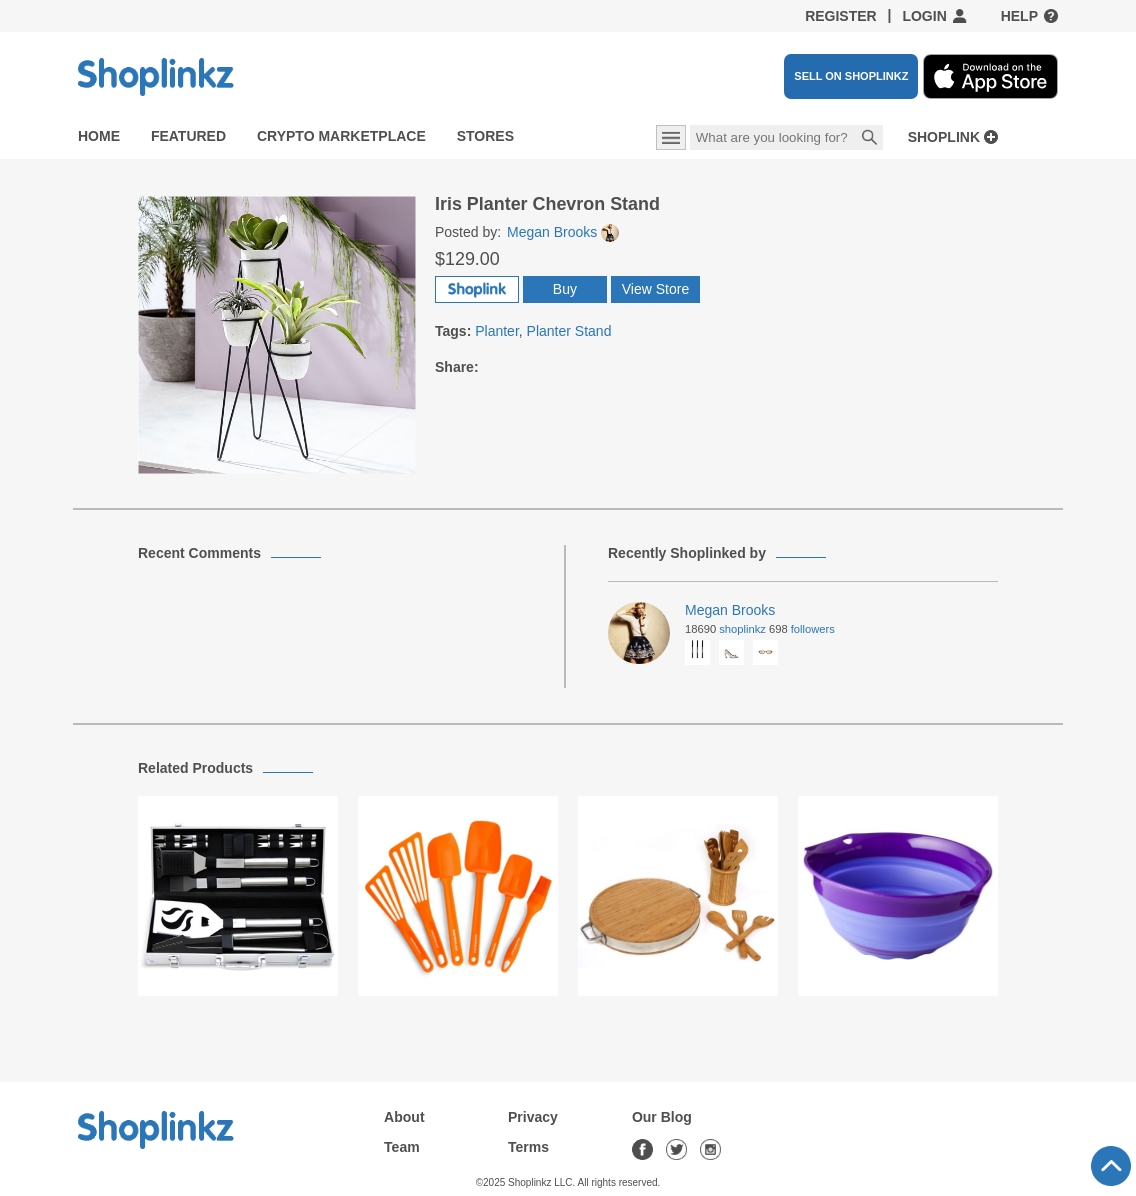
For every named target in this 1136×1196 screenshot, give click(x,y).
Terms (528, 1147)
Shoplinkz (742, 629)
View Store (655, 289)
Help (1019, 16)
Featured (188, 136)
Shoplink (944, 137)
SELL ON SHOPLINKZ (851, 76)
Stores (485, 136)
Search (870, 139)
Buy (565, 289)
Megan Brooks (563, 232)
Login (924, 16)
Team (402, 1147)
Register (841, 16)
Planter (497, 331)
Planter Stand (569, 331)
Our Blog (662, 1117)
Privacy (533, 1117)
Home (99, 136)
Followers (813, 629)
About (404, 1117)
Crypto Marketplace (341, 136)
